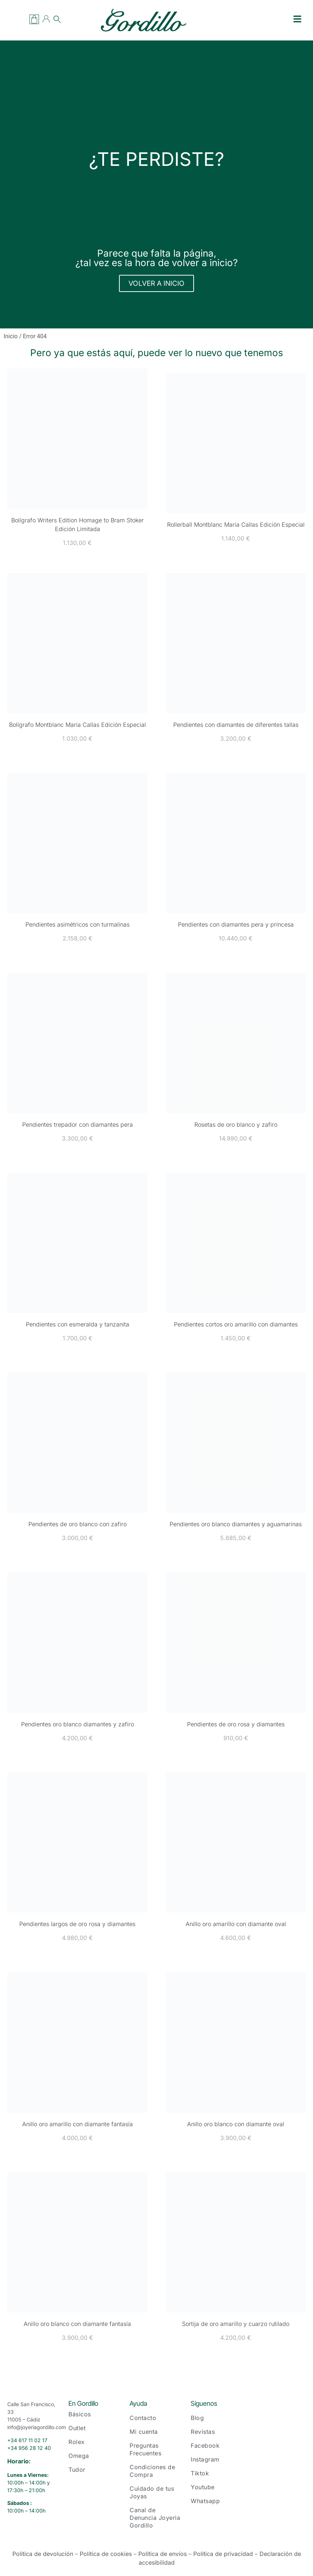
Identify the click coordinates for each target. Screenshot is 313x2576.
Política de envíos (162, 2553)
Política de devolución (42, 2553)
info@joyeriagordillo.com (36, 2427)
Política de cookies (106, 2553)
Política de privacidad (223, 2553)
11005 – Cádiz (23, 2419)
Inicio (10, 336)
